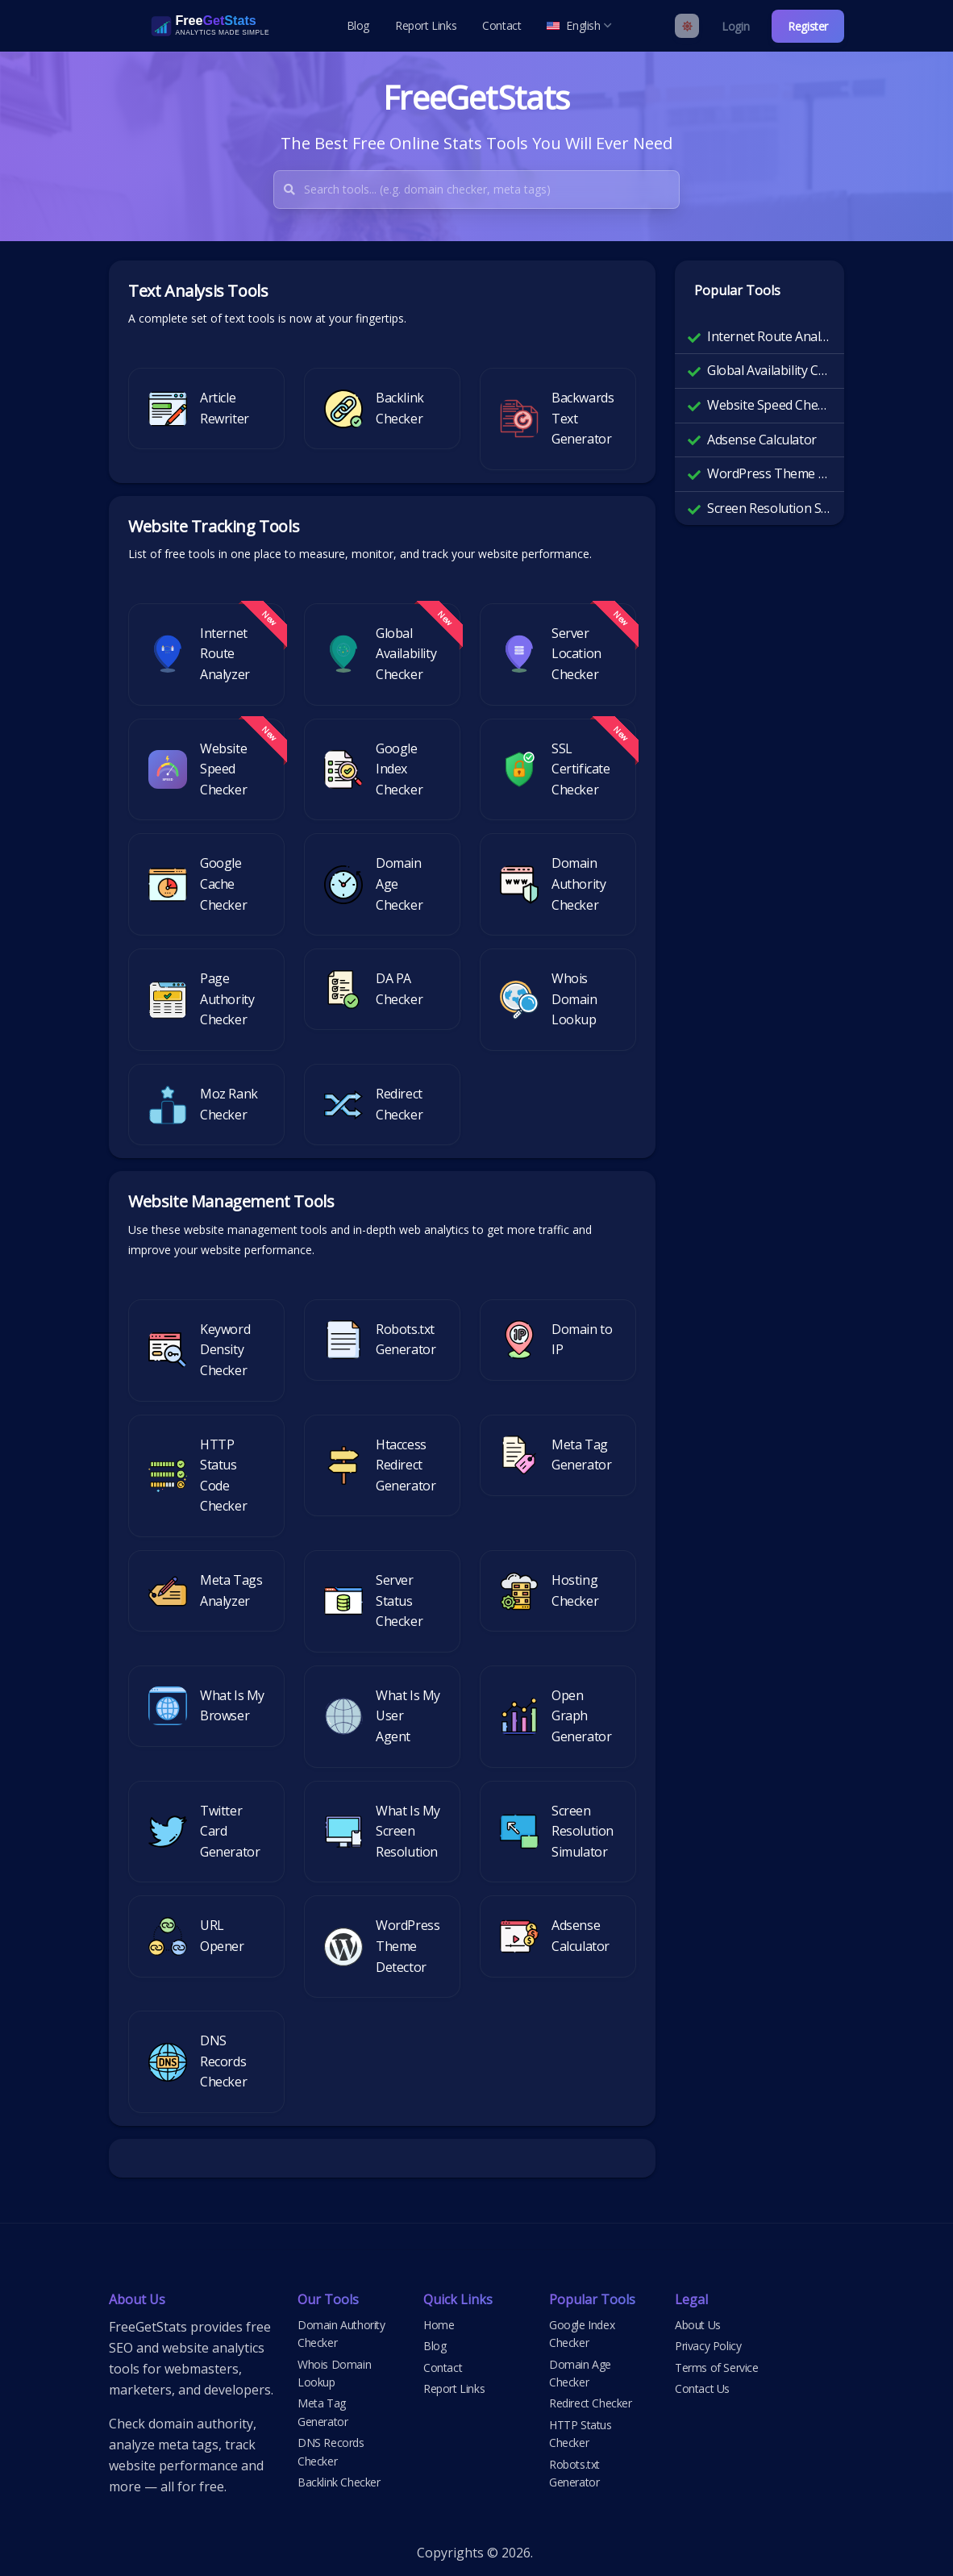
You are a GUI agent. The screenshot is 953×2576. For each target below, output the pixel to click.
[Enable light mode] (687, 26)
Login (735, 26)
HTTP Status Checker (580, 2433)
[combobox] (491, 189)
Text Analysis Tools (198, 291)
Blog (358, 25)
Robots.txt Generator (574, 2473)
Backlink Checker (339, 2482)
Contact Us (702, 2388)
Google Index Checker (581, 2333)
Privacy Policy (708, 2345)
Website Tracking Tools (213, 526)
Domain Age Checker (580, 2373)
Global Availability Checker (769, 370)
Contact (501, 25)
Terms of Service (717, 2367)
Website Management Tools (231, 1201)
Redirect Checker (590, 2403)
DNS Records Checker (331, 2451)
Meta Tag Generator (322, 2411)
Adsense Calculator (762, 439)
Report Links (425, 25)
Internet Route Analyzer (769, 336)
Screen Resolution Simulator (769, 508)
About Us (698, 2324)
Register (808, 26)
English (579, 25)
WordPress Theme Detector (769, 473)
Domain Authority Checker (341, 2333)
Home (438, 2324)
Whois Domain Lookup (334, 2373)
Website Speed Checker (769, 405)
